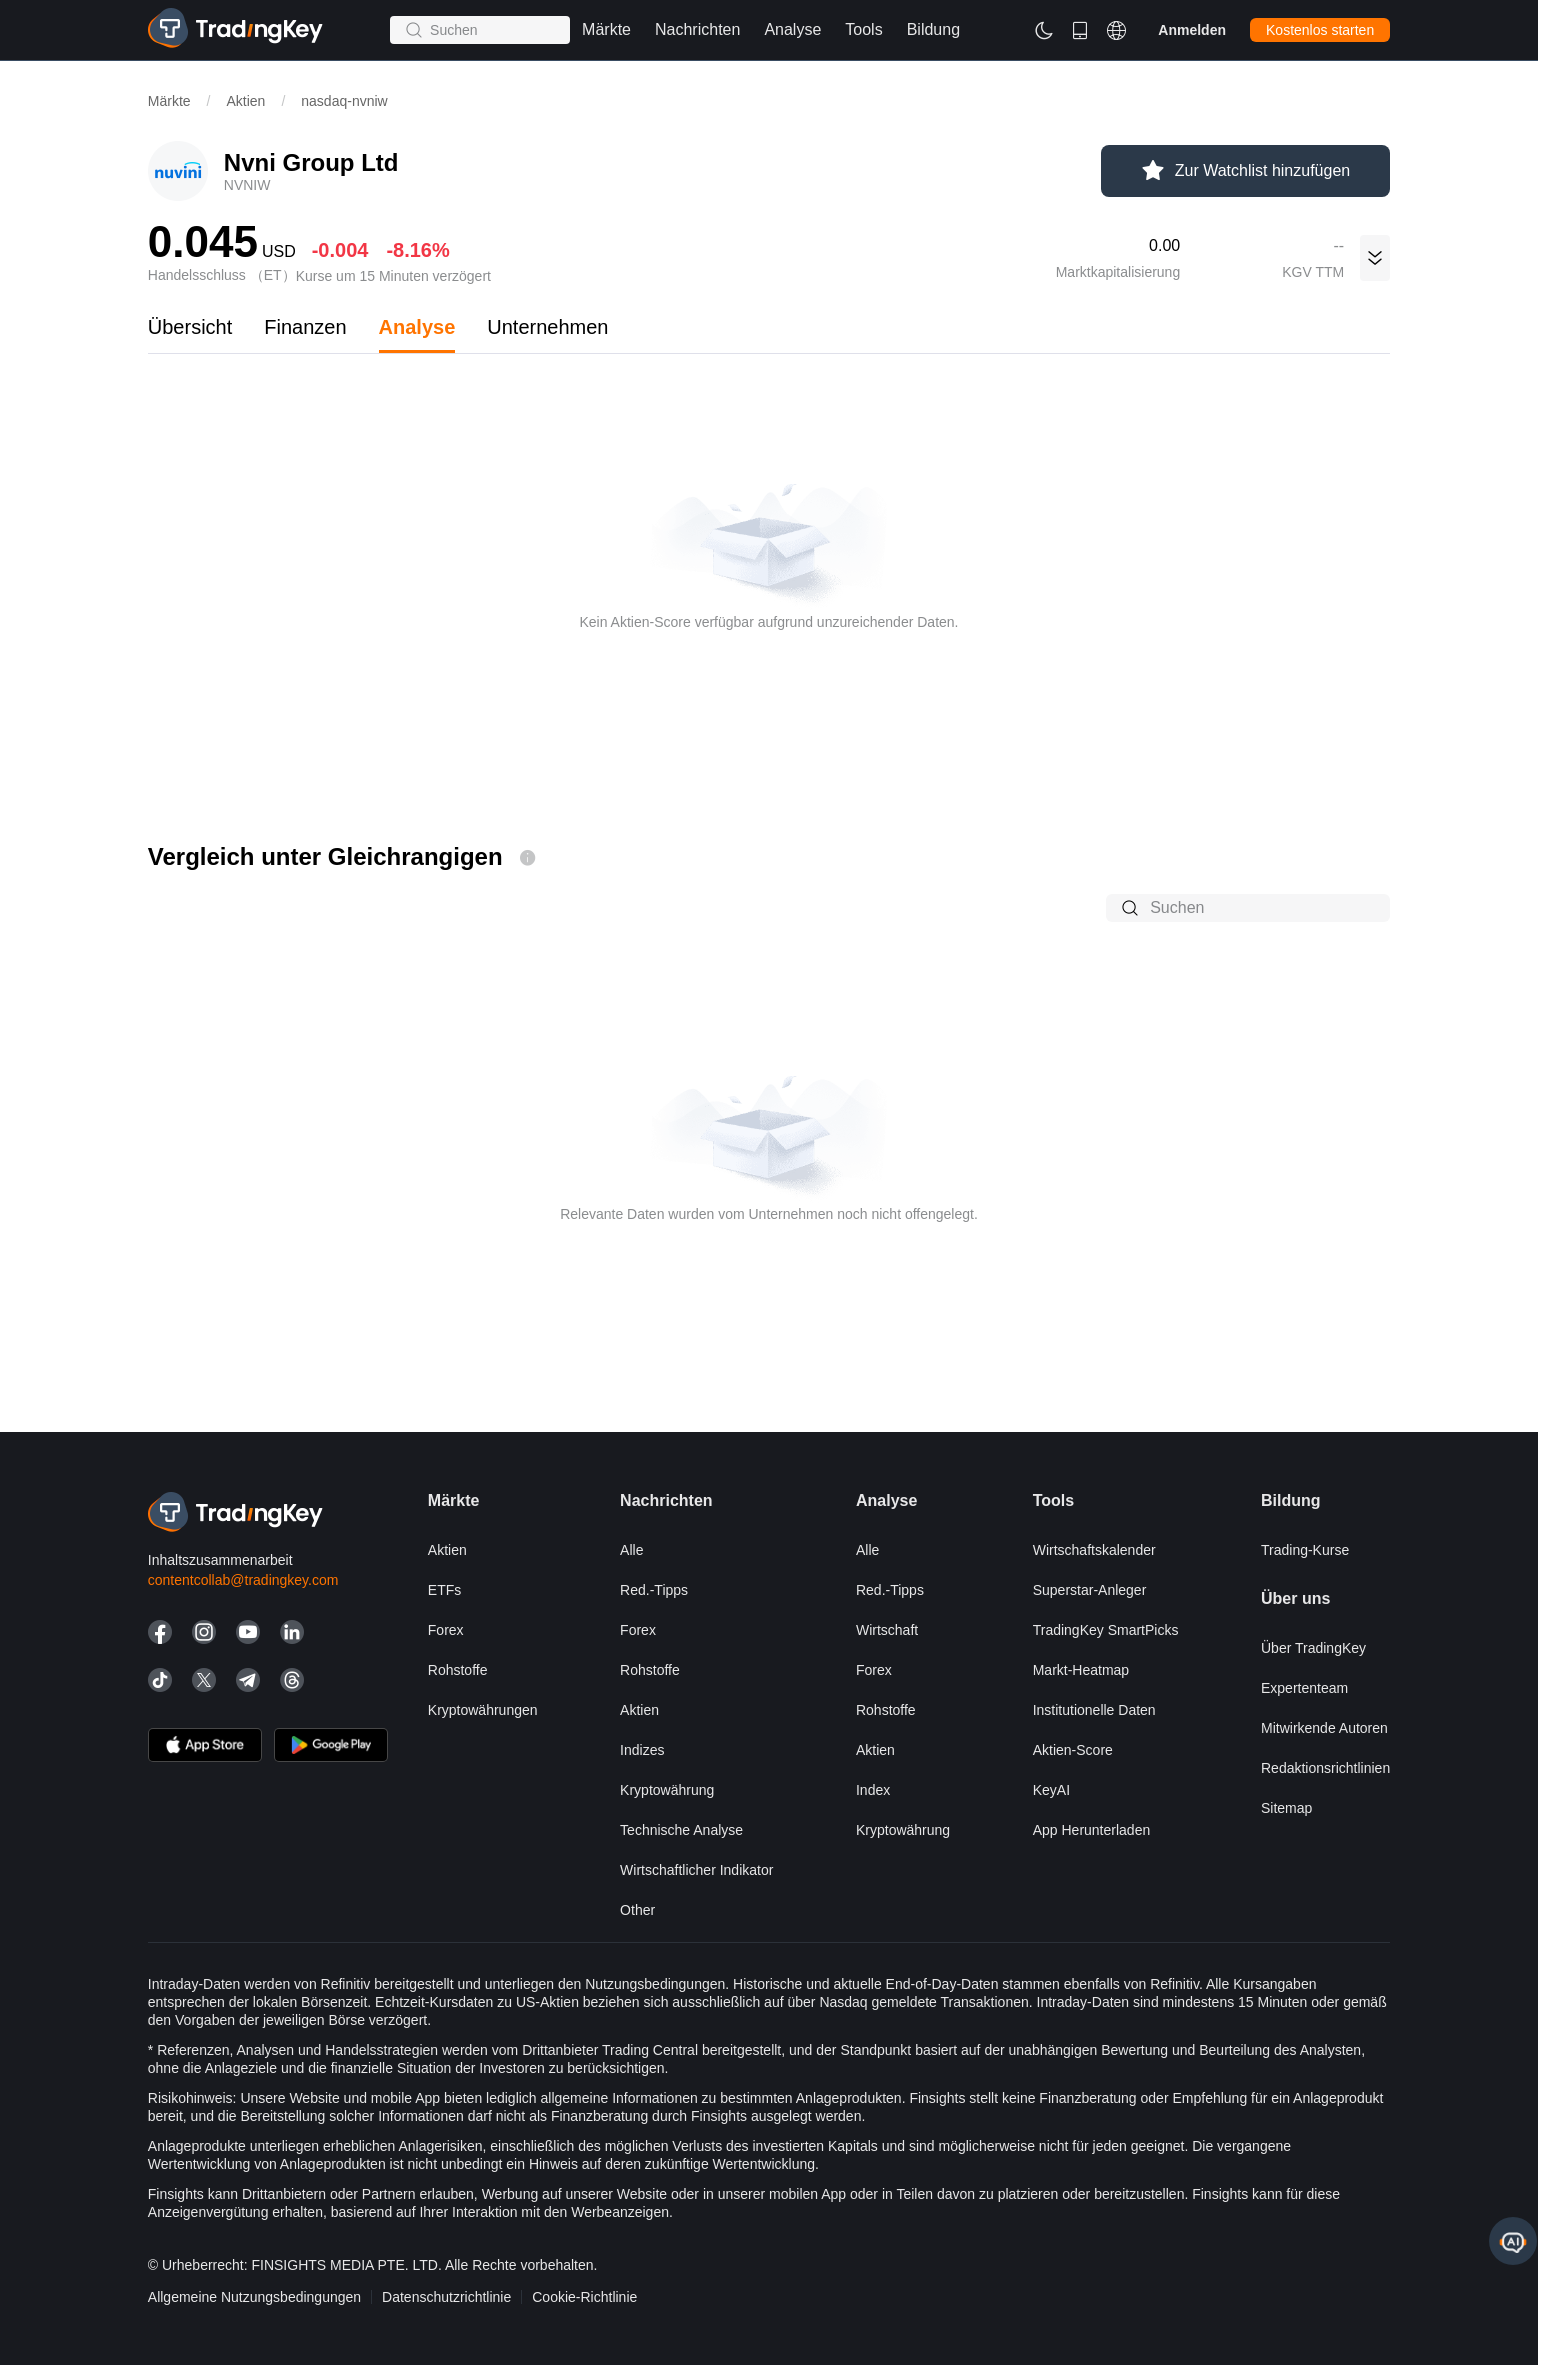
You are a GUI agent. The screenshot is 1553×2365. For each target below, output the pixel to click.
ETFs (444, 1590)
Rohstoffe (458, 1670)
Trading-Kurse (1305, 1550)
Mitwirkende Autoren (1324, 1728)
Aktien (245, 101)
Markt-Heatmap (1081, 1670)
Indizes (642, 1750)
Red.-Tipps (654, 1590)
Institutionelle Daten (1094, 1710)
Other (637, 1910)
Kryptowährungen (483, 1710)
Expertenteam (1304, 1688)
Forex (446, 1630)
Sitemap (1286, 1808)
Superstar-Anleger (1090, 1590)
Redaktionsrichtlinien (1325, 1768)
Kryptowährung (667, 1790)
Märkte (169, 101)
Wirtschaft (887, 1630)
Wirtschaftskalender (1094, 1550)
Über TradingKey (1313, 1648)
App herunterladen (1092, 1830)
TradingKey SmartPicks (1106, 1630)
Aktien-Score (1073, 1750)
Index (873, 1790)
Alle (631, 1550)
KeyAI (1051, 1790)
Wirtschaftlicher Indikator (696, 1870)
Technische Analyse (681, 1830)
